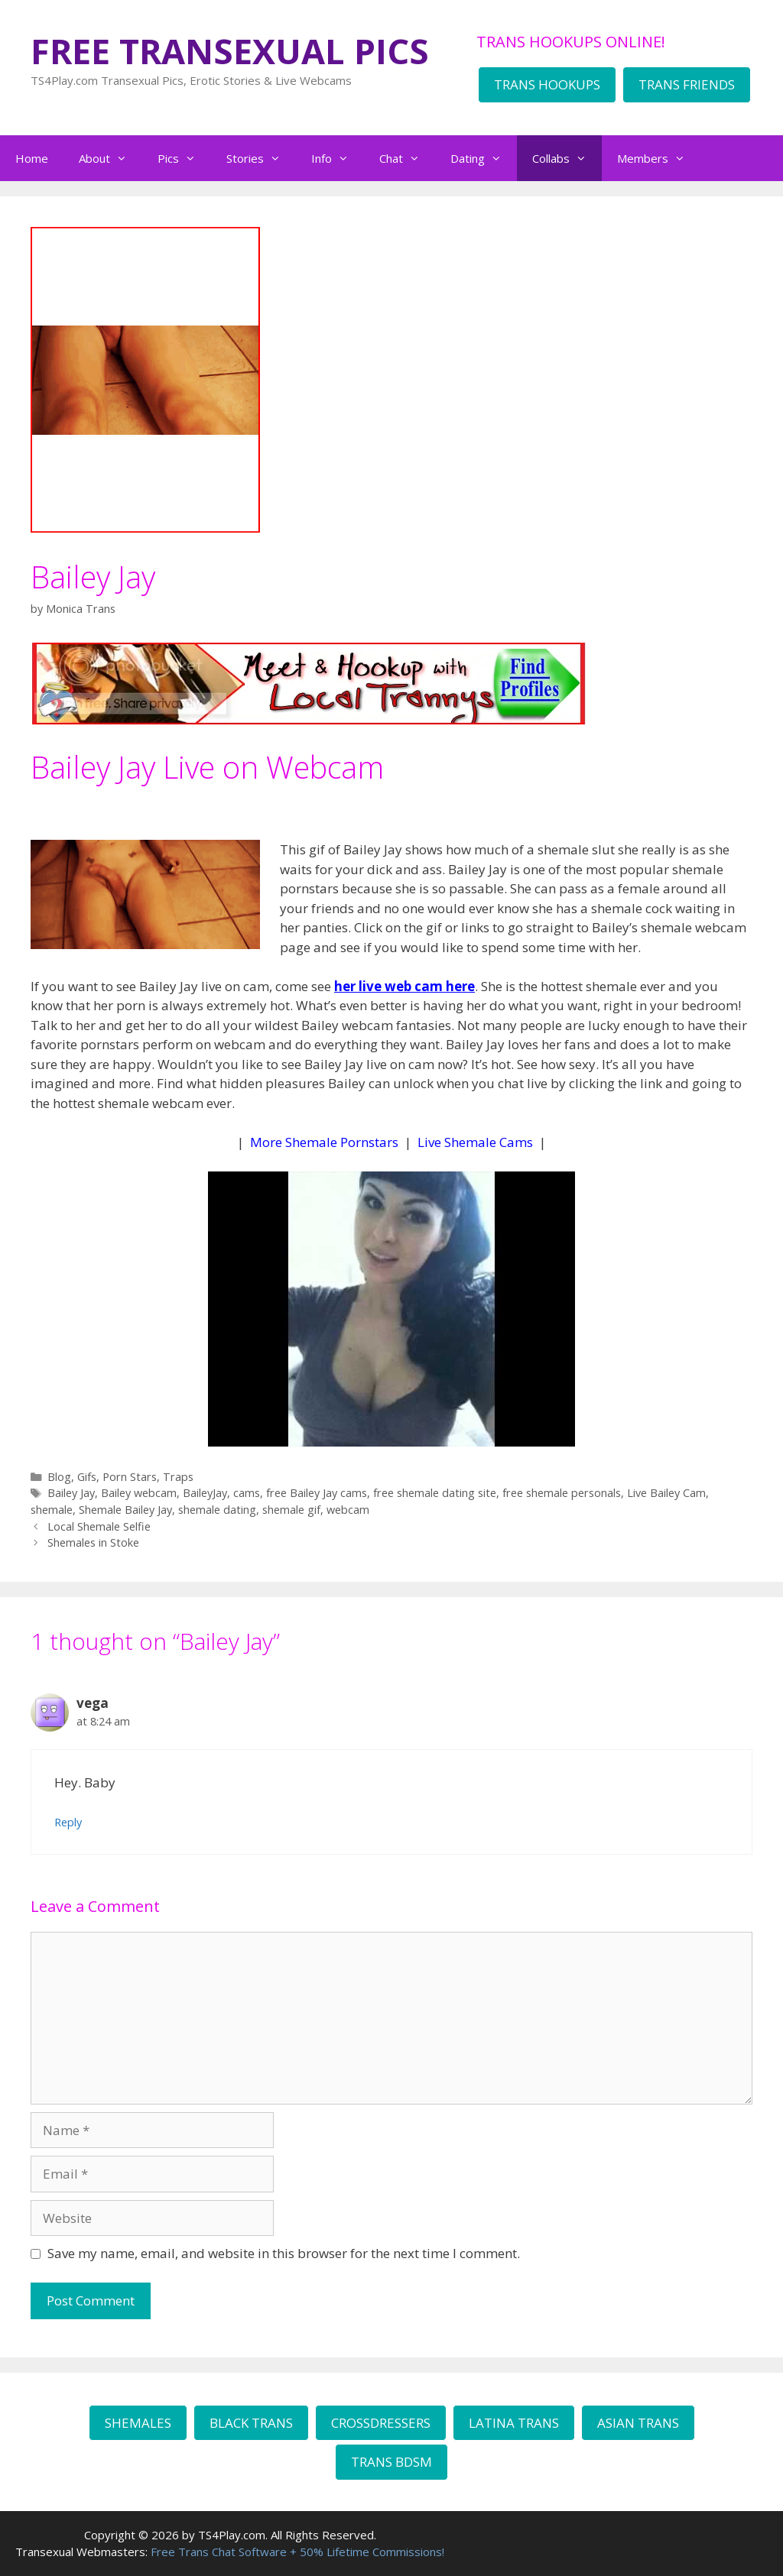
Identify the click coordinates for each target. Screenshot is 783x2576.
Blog (59, 1476)
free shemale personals (561, 1493)
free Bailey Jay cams (316, 1493)
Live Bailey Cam (666, 1493)
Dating (483, 158)
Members (658, 158)
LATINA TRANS (514, 2423)
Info (337, 158)
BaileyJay (205, 1493)
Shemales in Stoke (93, 1542)
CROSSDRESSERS (380, 2423)
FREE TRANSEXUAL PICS (230, 51)
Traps (178, 1476)
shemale (52, 1509)
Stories (261, 158)
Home (31, 158)
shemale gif (291, 1509)
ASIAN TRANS (638, 2423)
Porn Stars (129, 1476)
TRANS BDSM (391, 2462)
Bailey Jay (71, 1493)
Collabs (567, 158)
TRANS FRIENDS (686, 84)
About (110, 158)
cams (246, 1493)
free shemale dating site (434, 1493)
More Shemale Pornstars (324, 1142)
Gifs (86, 1476)
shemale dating (217, 1509)
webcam (348, 1509)
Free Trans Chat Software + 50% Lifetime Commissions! (297, 2551)
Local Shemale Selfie (99, 1526)
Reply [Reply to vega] (68, 1822)
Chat (407, 158)
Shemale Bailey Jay (125, 1509)
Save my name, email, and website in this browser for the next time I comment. (283, 2253)
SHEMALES (138, 2423)
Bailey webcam (139, 1493)
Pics (184, 158)
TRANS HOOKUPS (547, 84)
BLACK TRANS (251, 2423)
